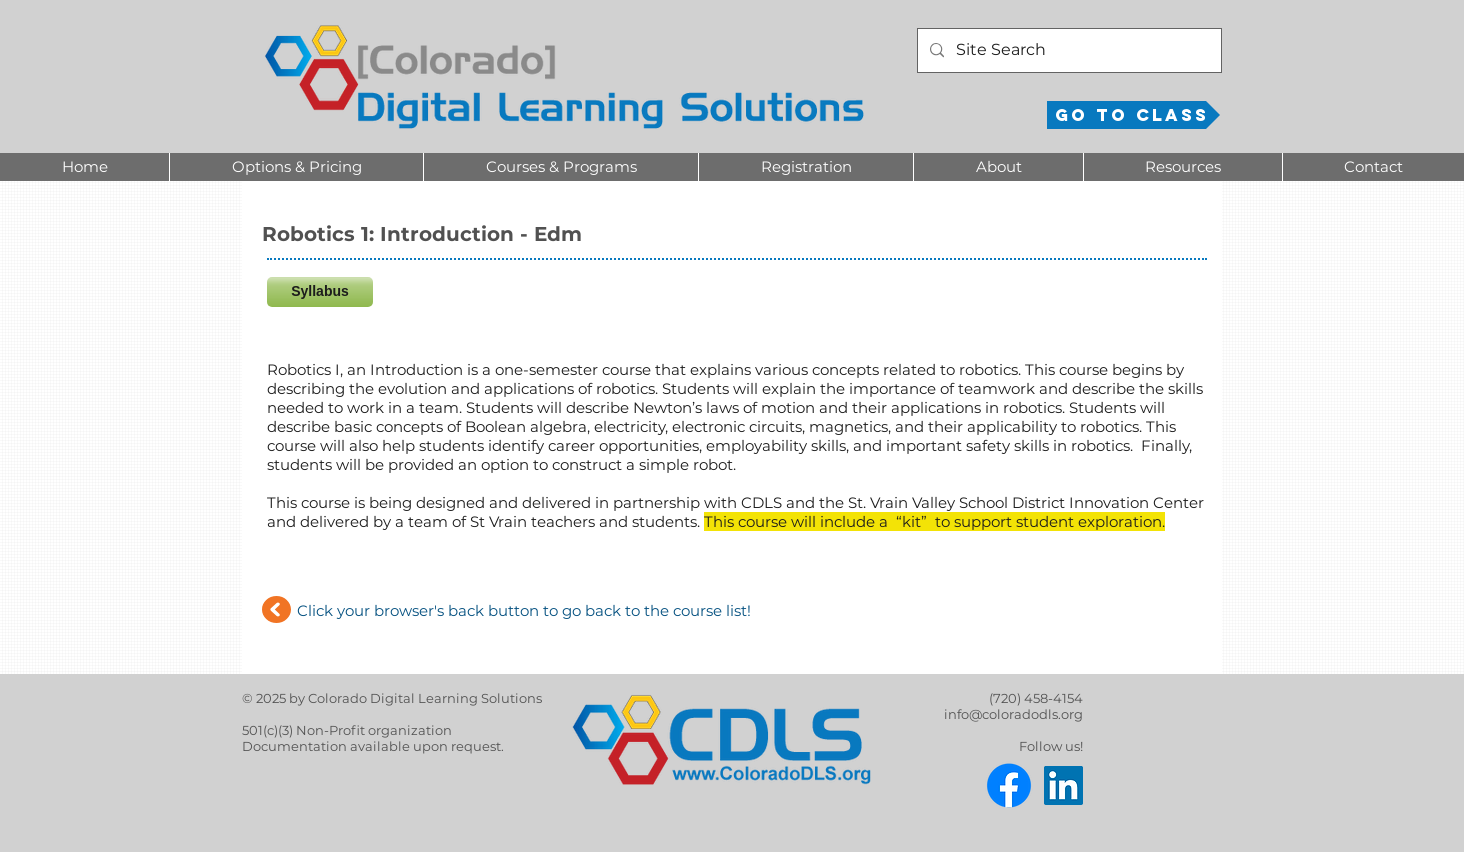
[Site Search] (1067, 50)
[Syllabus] (320, 292)
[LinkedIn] (1063, 785)
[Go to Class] (1133, 115)
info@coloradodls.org (1013, 714)
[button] (296, 167)
